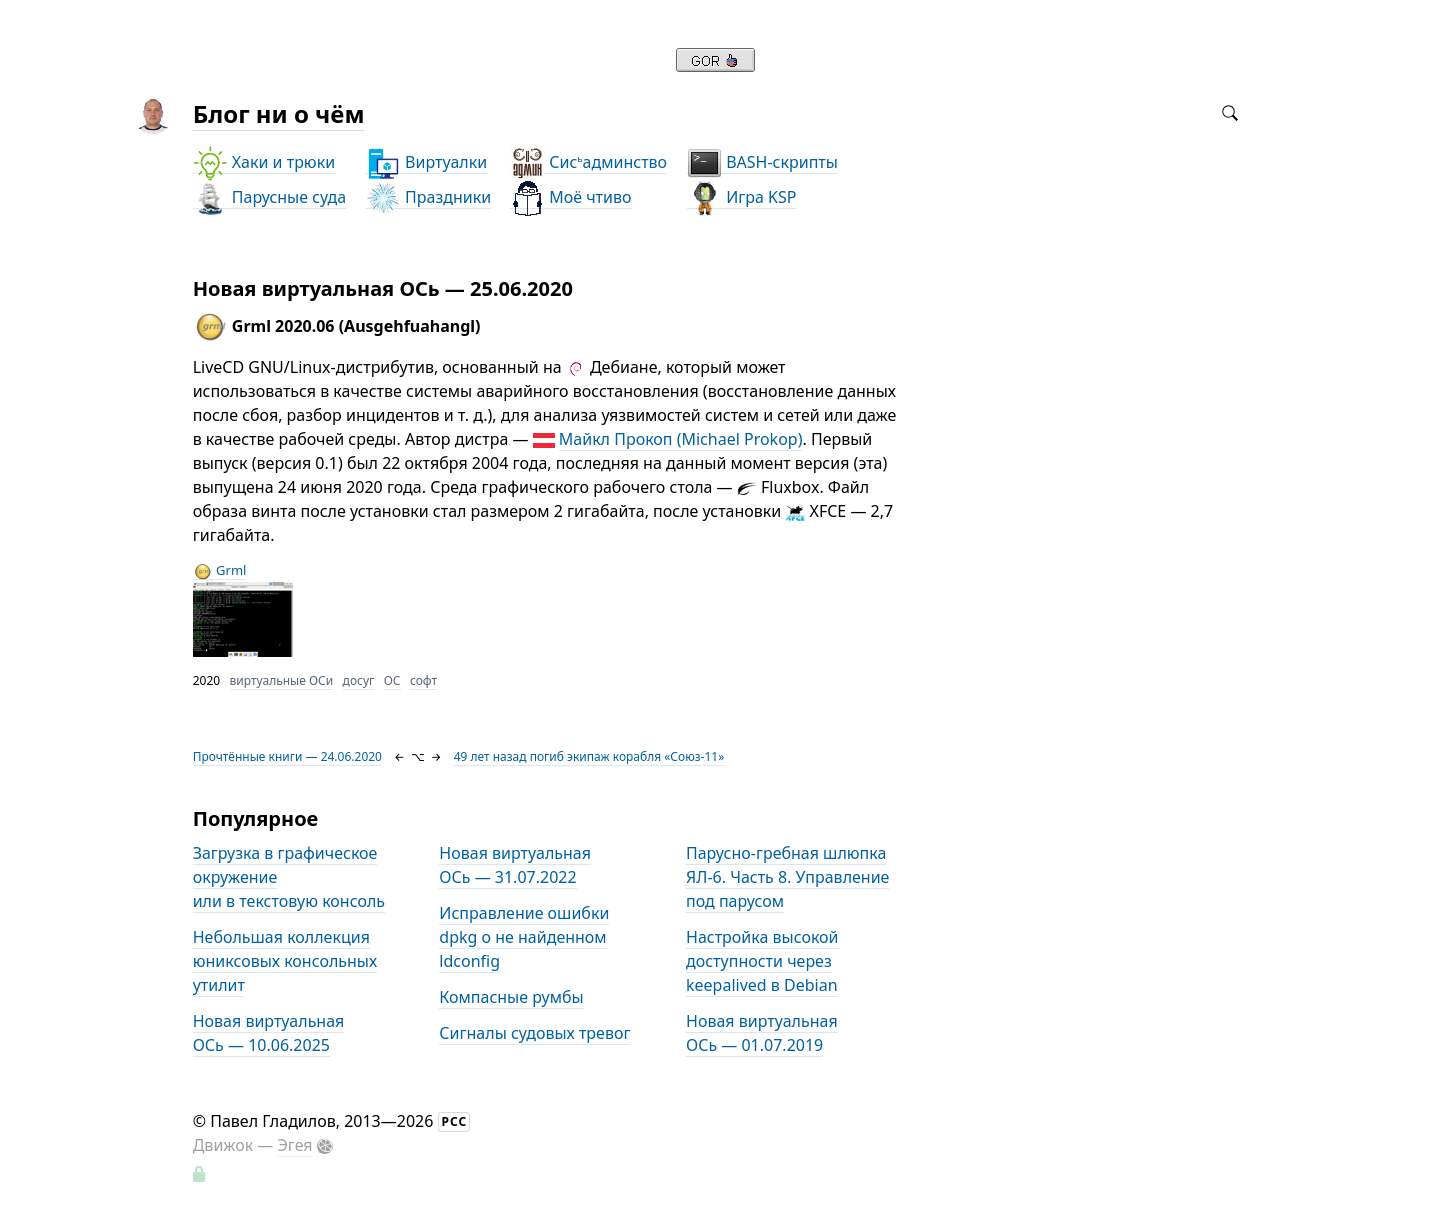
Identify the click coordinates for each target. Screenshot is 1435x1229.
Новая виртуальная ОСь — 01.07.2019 (762, 1033)
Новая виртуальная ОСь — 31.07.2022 (515, 865)
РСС (455, 1121)
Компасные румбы (511, 997)
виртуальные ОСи (282, 680)
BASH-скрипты (762, 162)
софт (423, 680)
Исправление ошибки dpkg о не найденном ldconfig (524, 937)
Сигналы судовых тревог (534, 1033)
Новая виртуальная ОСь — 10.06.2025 (269, 1033)
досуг (359, 680)
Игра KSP (741, 197)
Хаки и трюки (264, 162)
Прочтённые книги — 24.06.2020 (287, 756)
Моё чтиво (570, 197)
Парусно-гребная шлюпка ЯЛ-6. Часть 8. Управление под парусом (787, 877)
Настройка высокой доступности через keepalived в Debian (762, 961)
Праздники (428, 197)
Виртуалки (426, 162)
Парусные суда (269, 197)
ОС (392, 680)
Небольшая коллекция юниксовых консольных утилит (285, 961)
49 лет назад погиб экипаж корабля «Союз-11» (589, 756)
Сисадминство (588, 162)
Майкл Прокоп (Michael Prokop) (681, 439)
